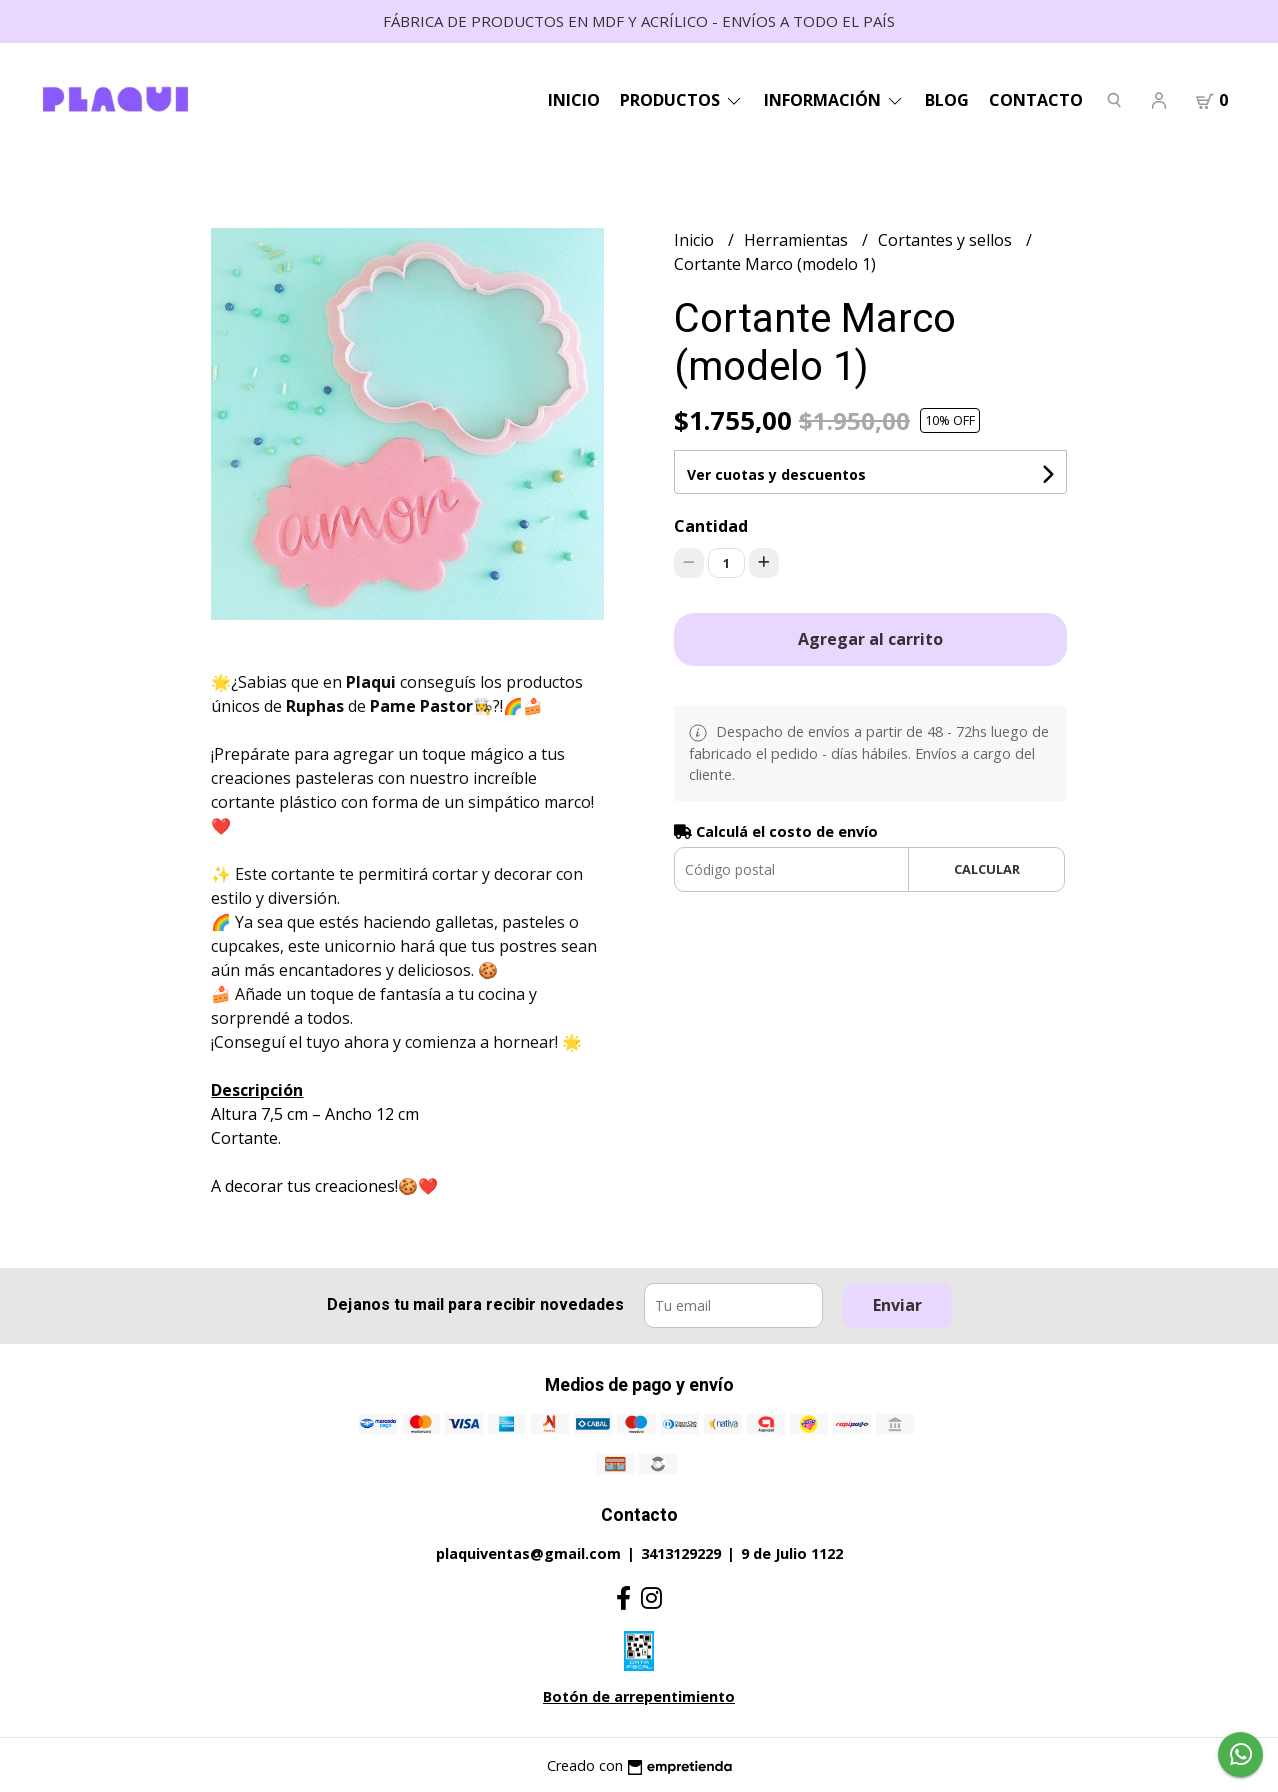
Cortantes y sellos (947, 240)
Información (834, 100)
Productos (682, 100)
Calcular (987, 869)
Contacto (1036, 100)
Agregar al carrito (870, 639)
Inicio (574, 100)
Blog (947, 100)
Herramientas (798, 240)
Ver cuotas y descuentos (776, 474)
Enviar (897, 1305)
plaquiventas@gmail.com (528, 1553)
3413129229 (681, 1553)
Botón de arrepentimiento (639, 1696)
